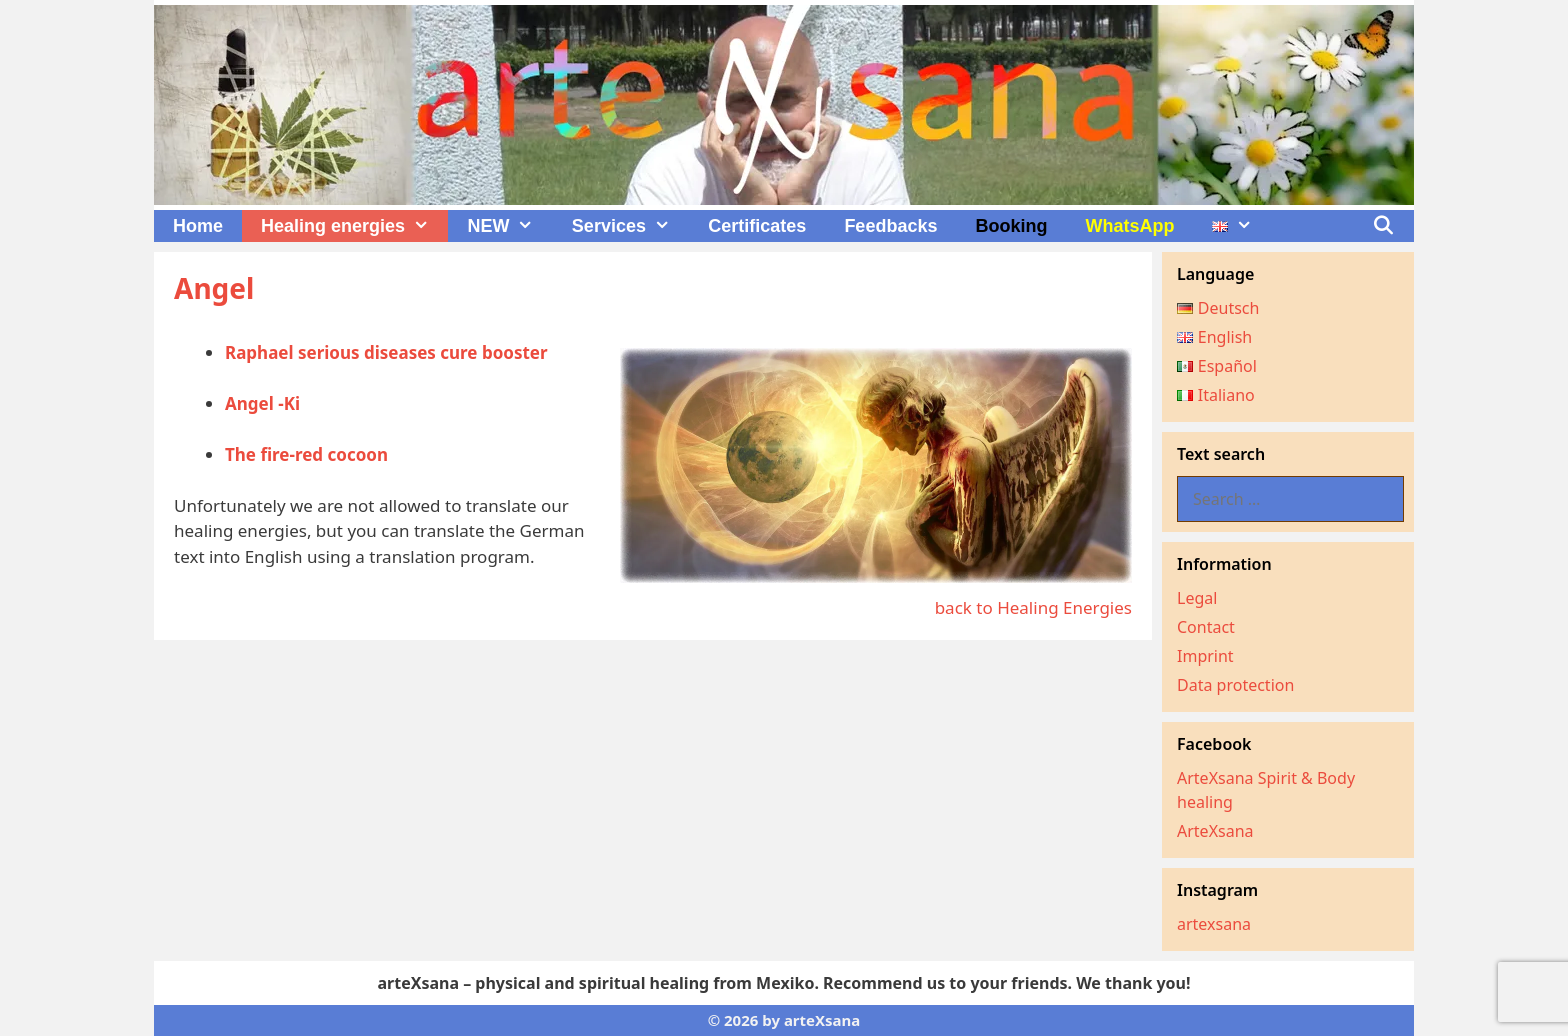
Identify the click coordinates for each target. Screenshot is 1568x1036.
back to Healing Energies (1033, 607)
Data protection (1235, 685)
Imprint (1205, 656)
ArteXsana (1215, 831)
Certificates (757, 226)
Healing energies (354, 226)
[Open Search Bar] (1383, 226)
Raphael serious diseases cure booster (386, 352)
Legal (1197, 598)
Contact (1206, 627)
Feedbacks (890, 226)
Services (630, 226)
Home (198, 226)
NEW (509, 226)
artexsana (1214, 924)
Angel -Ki (262, 403)
